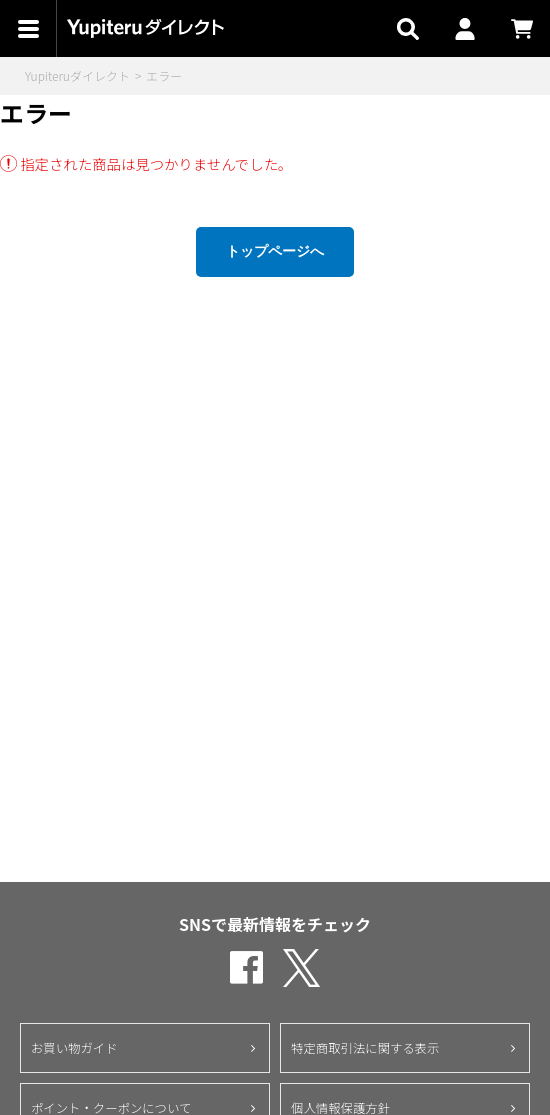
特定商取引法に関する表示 (365, 1048)
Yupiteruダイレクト (77, 75)
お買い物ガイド (74, 1048)
